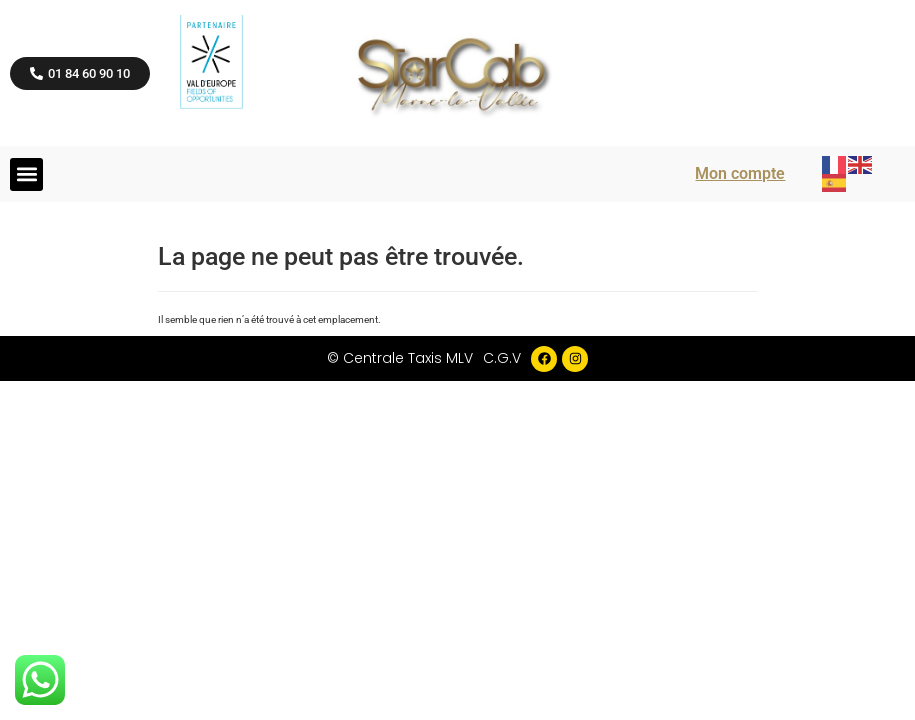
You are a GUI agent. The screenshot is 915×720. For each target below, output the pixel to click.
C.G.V (502, 358)
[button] (26, 174)
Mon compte (740, 173)
